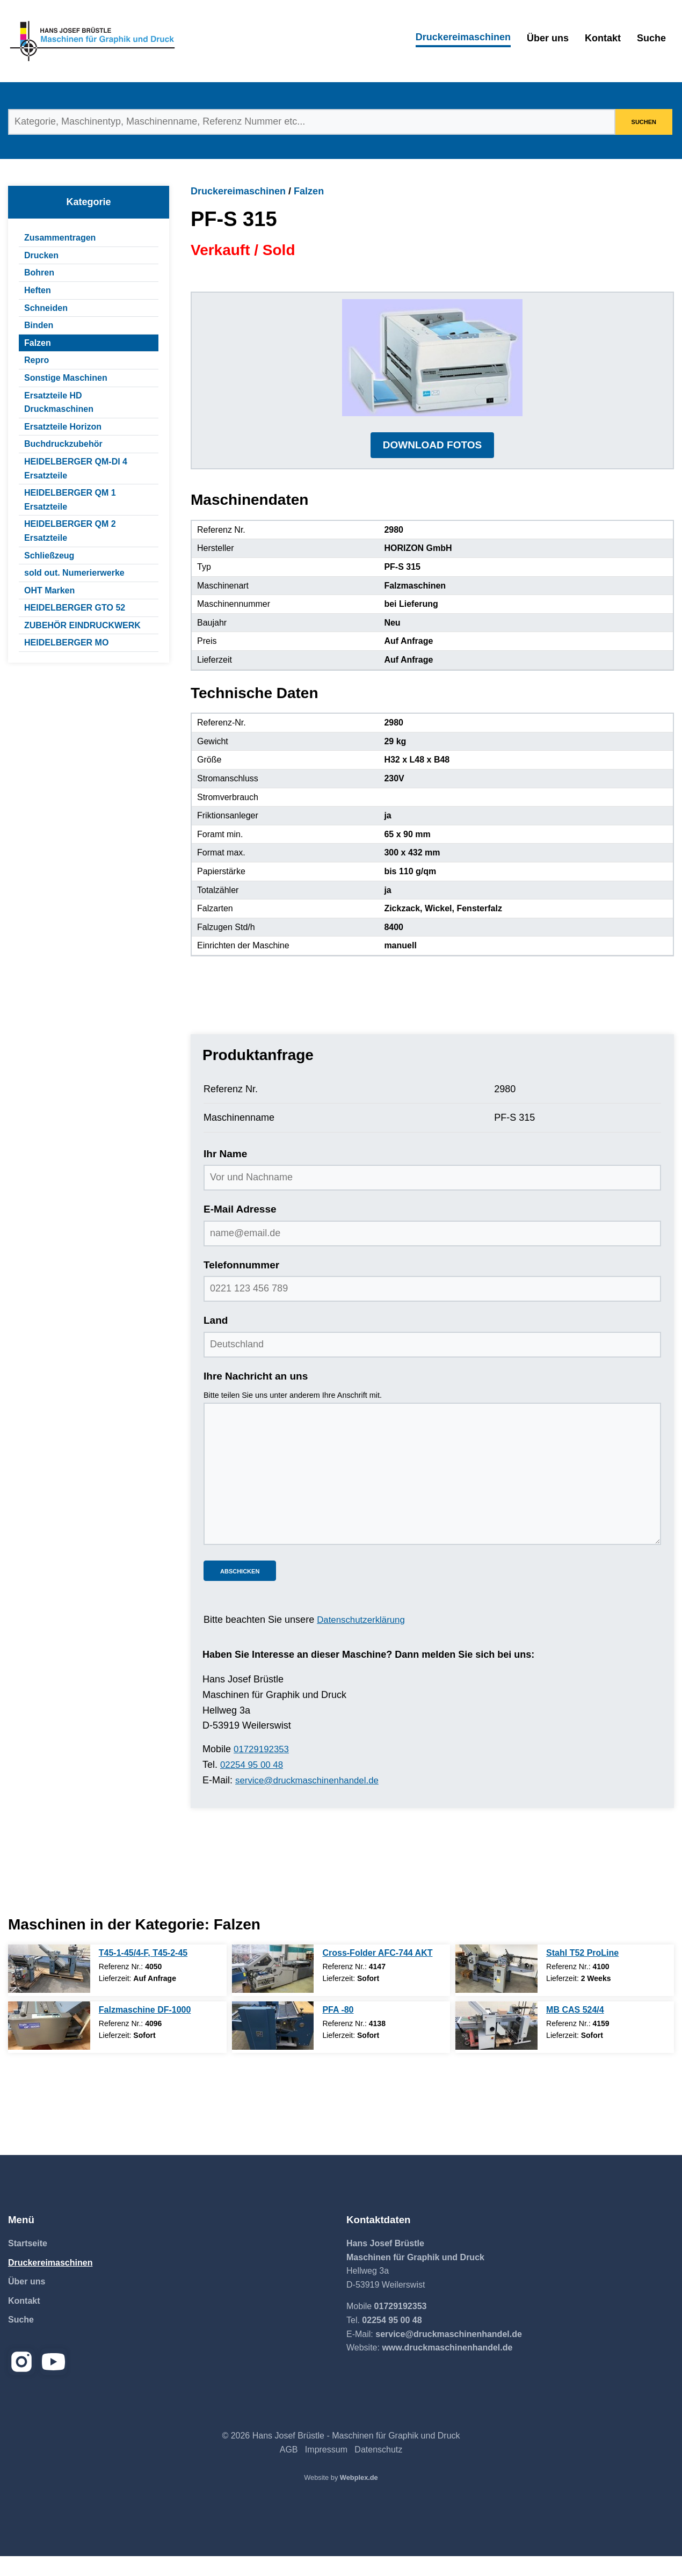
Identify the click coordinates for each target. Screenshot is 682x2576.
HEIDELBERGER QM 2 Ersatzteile (70, 530)
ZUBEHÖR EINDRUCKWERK (82, 625)
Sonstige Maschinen (65, 377)
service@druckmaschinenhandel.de (311, 1800)
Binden (38, 325)
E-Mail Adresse (240, 1229)
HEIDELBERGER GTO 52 (74, 607)
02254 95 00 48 (253, 1784)
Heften (37, 290)
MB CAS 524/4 (575, 2029)
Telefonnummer (241, 1284)
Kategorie (88, 202)
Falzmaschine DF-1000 (145, 2029)
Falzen (37, 342)
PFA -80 (337, 2029)
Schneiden (46, 308)
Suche (651, 38)
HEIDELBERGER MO (66, 642)
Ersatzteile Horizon (62, 426)
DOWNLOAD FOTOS (432, 465)
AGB (289, 2468)
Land (216, 1340)
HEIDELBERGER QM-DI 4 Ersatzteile (75, 468)
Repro (36, 360)
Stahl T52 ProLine (582, 1972)
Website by (341, 2497)
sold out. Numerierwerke (74, 572)
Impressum (326, 2468)
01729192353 (263, 1769)
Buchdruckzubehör (63, 443)
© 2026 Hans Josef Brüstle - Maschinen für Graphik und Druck (341, 2455)
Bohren (39, 272)
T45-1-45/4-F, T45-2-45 (143, 1972)
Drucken (41, 255)
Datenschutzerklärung (364, 1640)
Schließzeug (49, 555)
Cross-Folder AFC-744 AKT (377, 1972)
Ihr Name (225, 1173)
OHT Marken (49, 590)
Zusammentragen (60, 237)
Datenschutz (378, 2468)
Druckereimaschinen (463, 37)
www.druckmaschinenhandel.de (447, 2367)
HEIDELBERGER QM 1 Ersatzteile (70, 499)
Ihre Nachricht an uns (256, 1396)
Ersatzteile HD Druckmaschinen (58, 402)
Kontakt (603, 38)
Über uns (548, 38)
